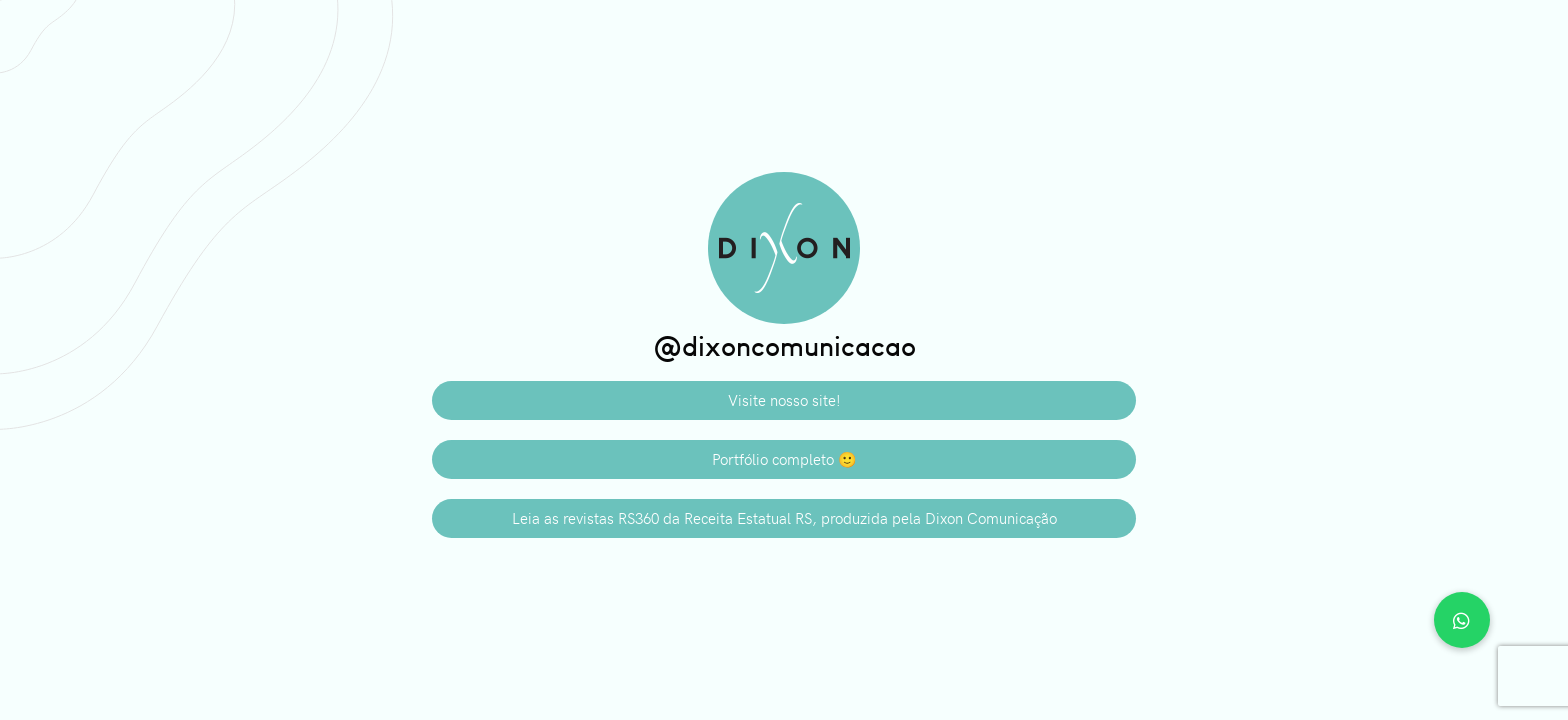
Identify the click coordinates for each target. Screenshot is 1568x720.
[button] (1462, 620)
